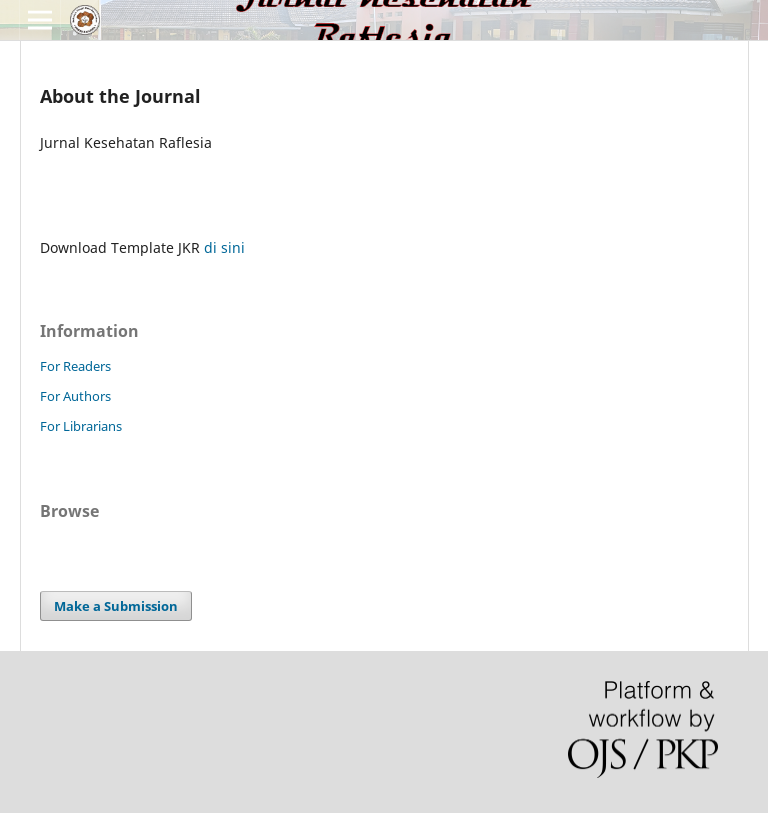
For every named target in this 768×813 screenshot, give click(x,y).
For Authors (75, 396)
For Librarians (81, 426)
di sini (224, 247)
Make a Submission (116, 606)
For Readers (75, 366)
